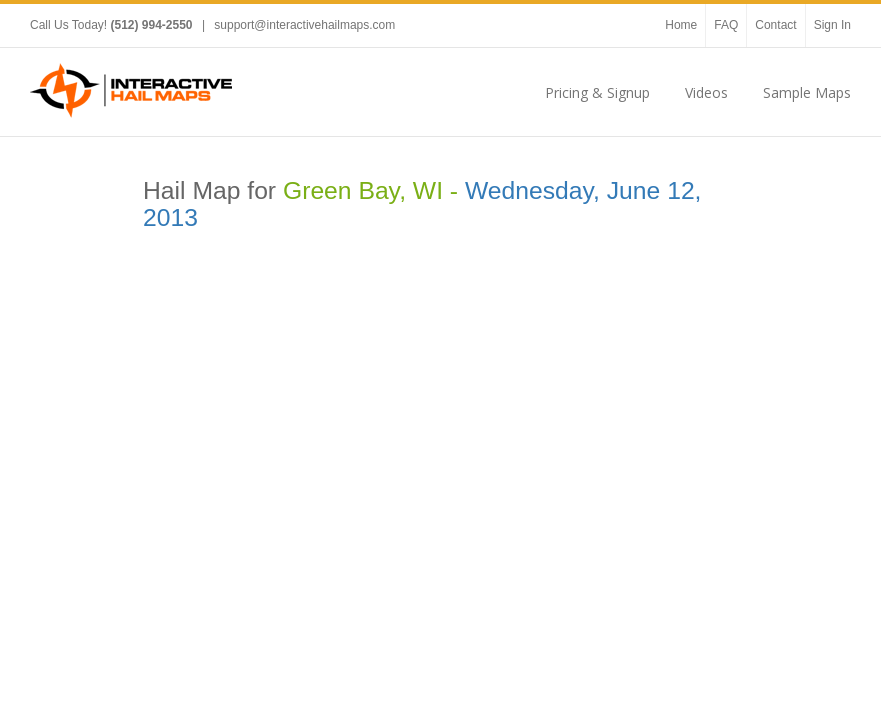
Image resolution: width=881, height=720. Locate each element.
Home (681, 25)
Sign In (832, 25)
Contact (775, 25)
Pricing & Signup (597, 92)
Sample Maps (807, 92)
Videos (706, 92)
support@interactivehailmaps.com (304, 25)
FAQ (726, 25)
